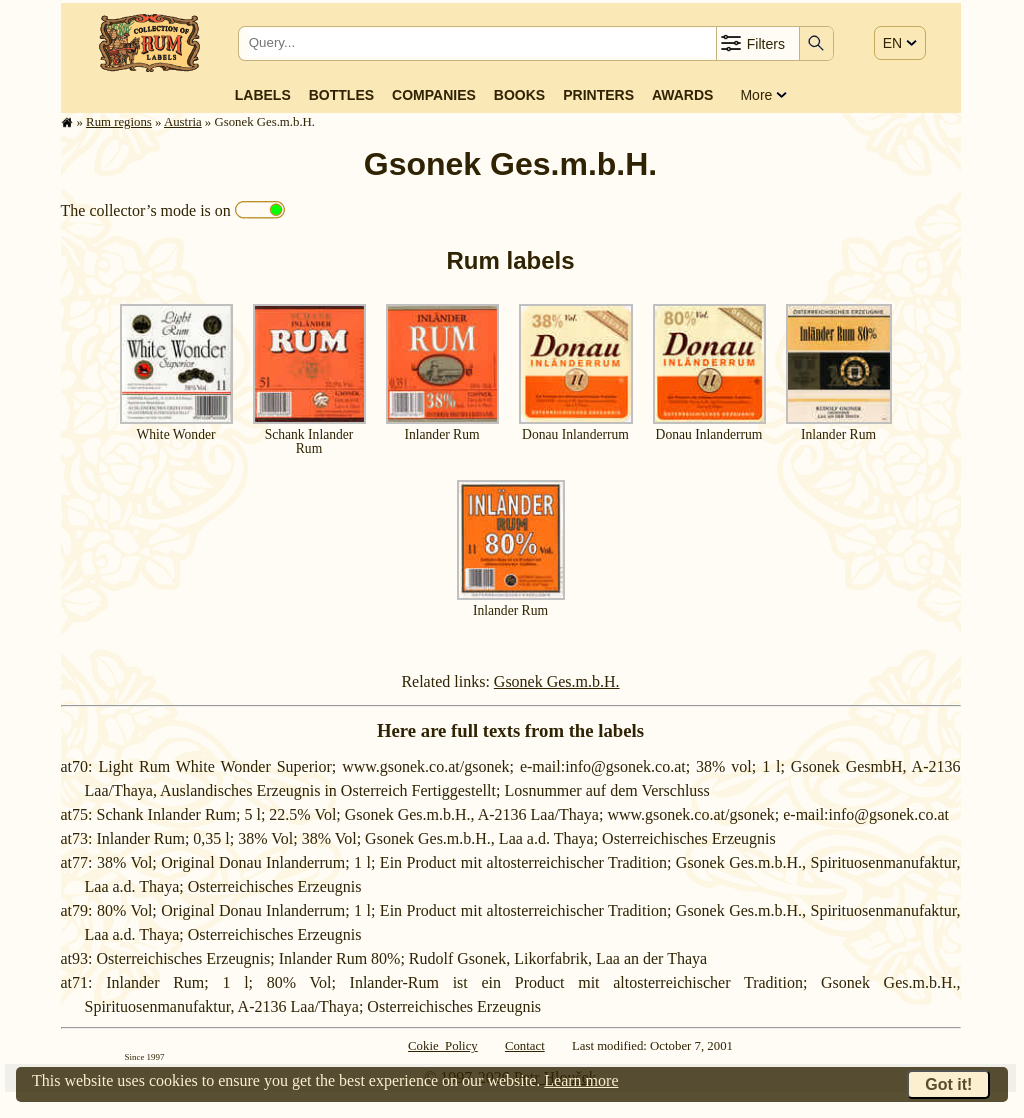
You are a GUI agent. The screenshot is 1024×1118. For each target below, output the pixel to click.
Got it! (948, 1084)
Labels (263, 95)
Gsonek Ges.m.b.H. (557, 681)
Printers (598, 95)
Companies (434, 95)
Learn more (581, 1080)
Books (519, 95)
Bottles (341, 95)
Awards (682, 95)
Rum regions (119, 122)
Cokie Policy (443, 1046)
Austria (183, 122)
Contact (525, 1046)
